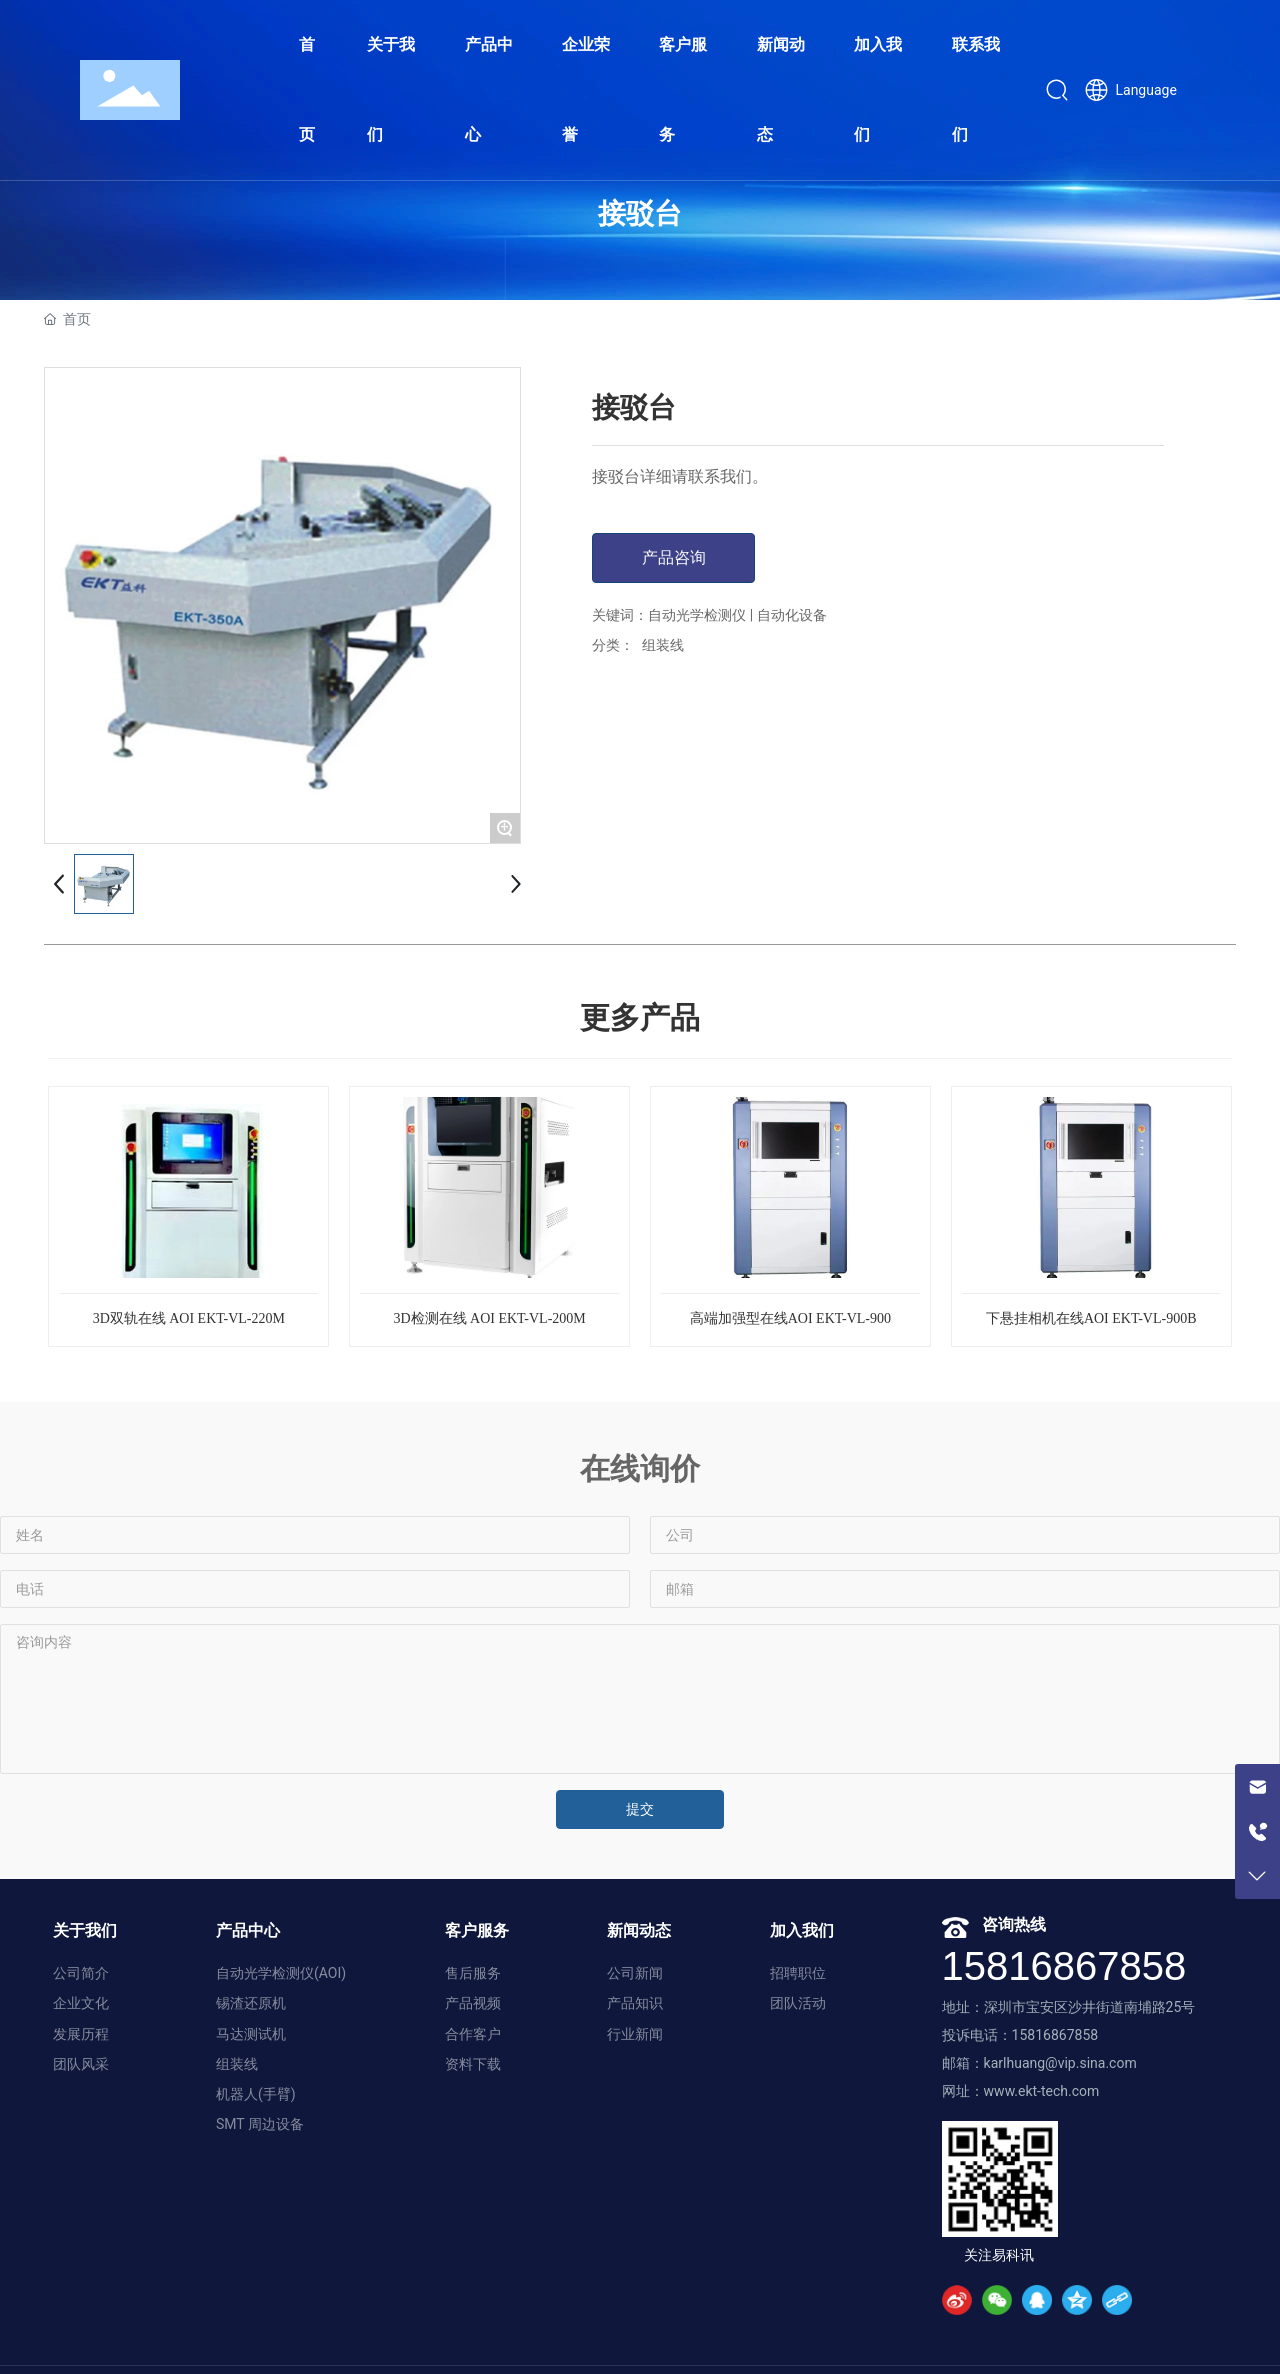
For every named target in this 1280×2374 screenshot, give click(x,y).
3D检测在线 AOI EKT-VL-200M (489, 1318)
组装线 (663, 645)
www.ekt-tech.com (1042, 2091)
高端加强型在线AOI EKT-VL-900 (790, 1318)
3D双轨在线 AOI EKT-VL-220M (189, 1318)
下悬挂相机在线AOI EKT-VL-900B (1091, 1318)
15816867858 (1064, 1966)
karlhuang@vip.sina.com (1060, 2063)
